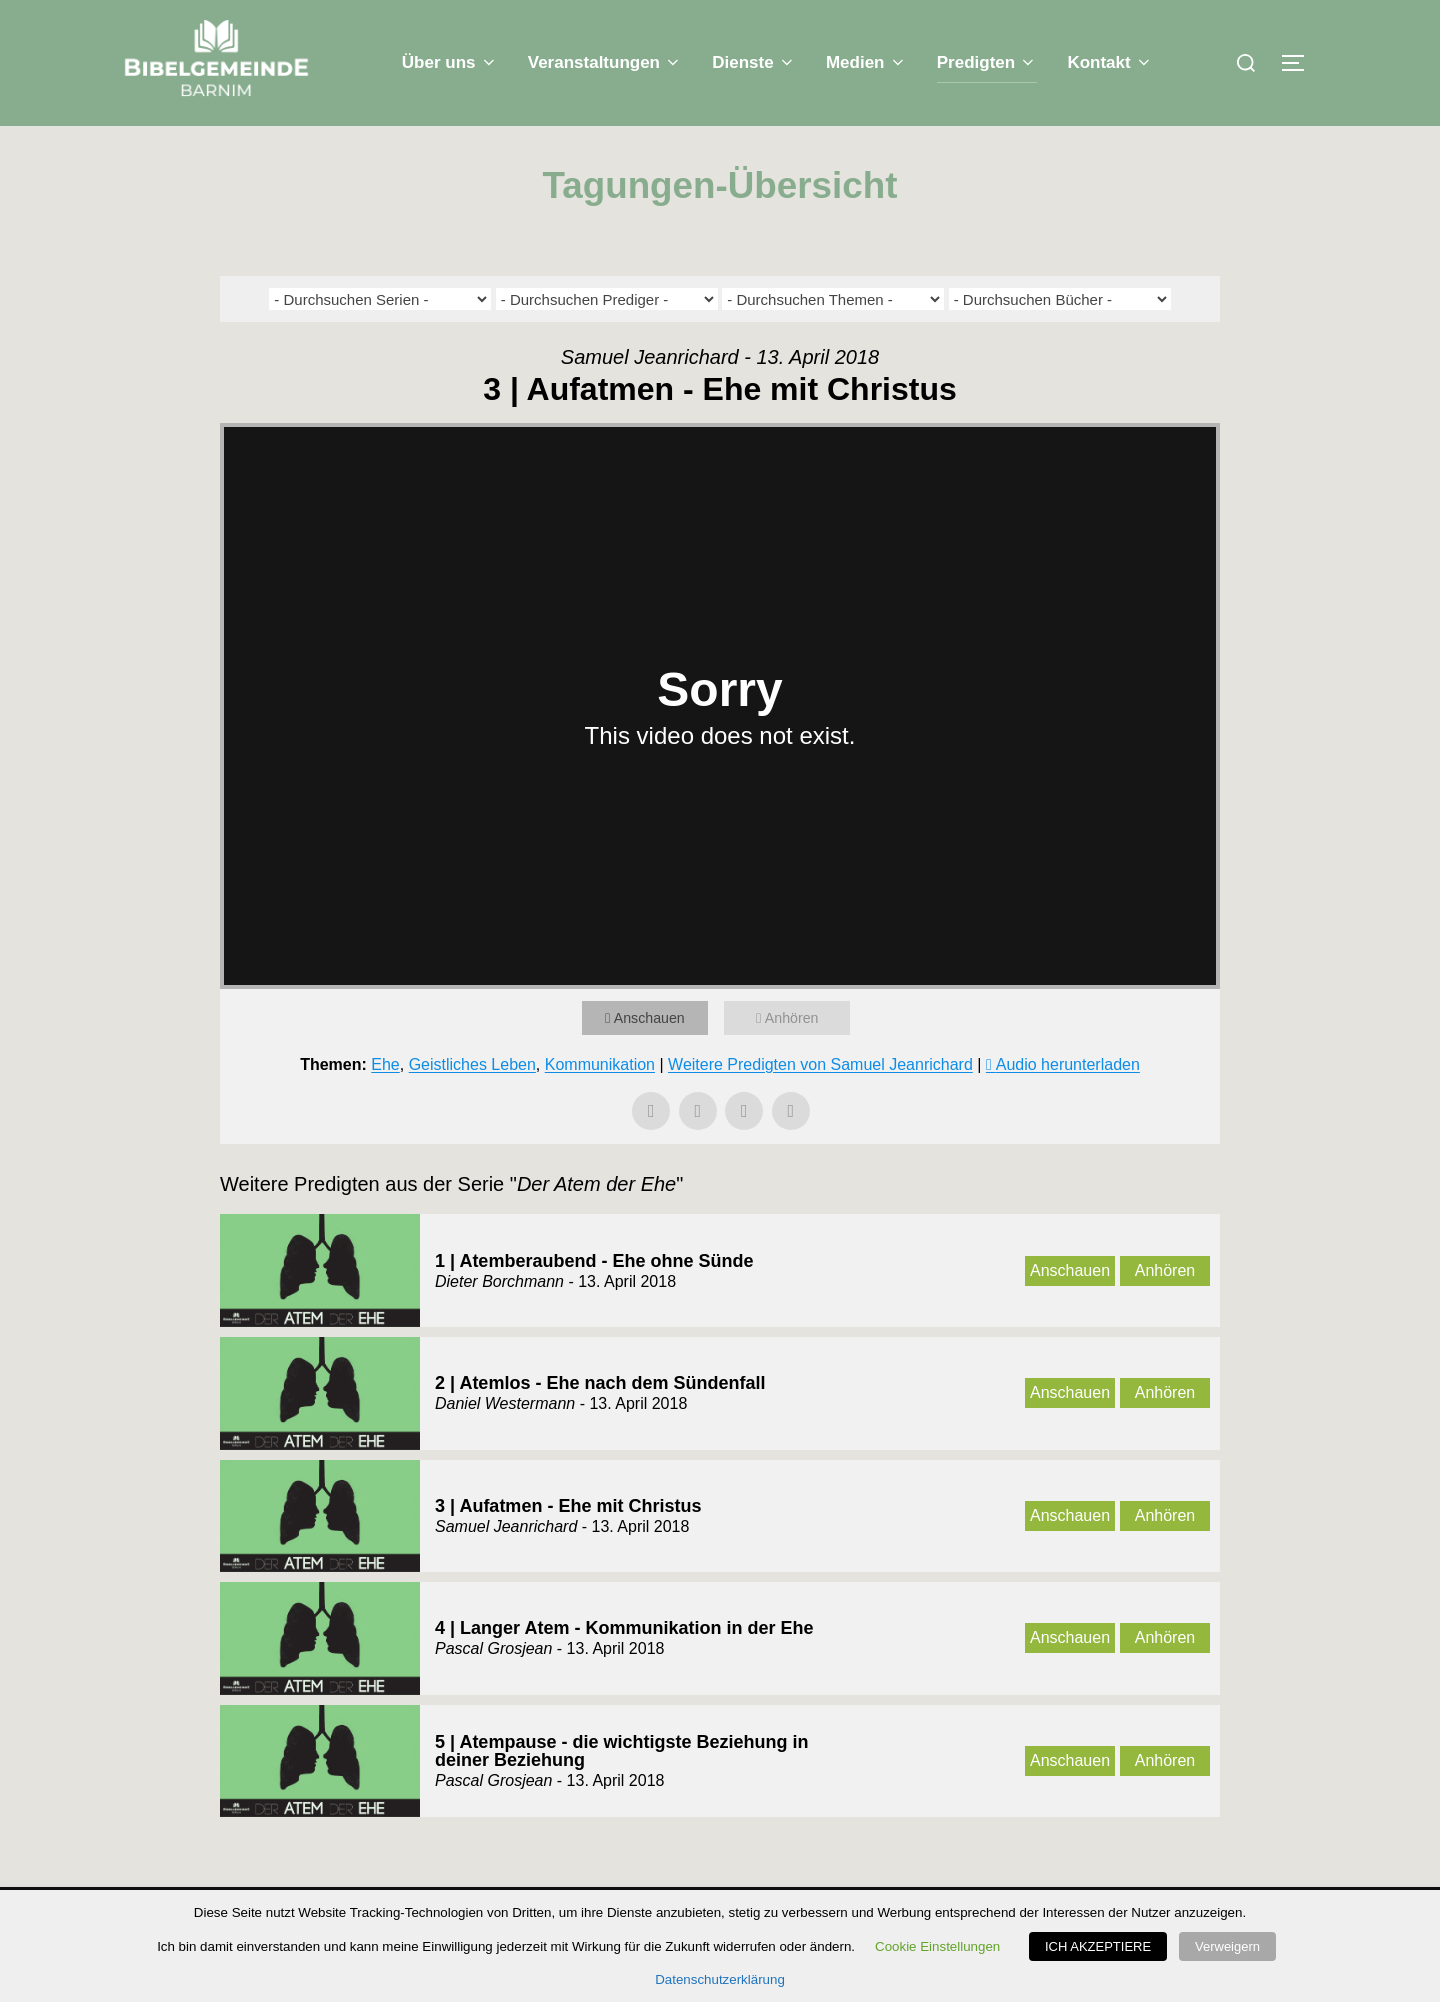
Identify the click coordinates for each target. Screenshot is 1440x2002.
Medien (866, 62)
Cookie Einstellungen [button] (944, 1948)
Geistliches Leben (472, 1104)
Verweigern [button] (1227, 1948)
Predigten (987, 62)
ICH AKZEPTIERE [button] (1105, 1948)
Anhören (795, 1057)
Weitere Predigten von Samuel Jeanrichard (820, 1104)
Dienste (754, 62)
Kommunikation (600, 1104)
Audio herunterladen (1068, 1104)
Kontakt (1110, 62)
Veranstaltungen (605, 62)
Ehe (385, 1104)
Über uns (450, 62)
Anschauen (653, 1057)
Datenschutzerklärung (720, 1979)
